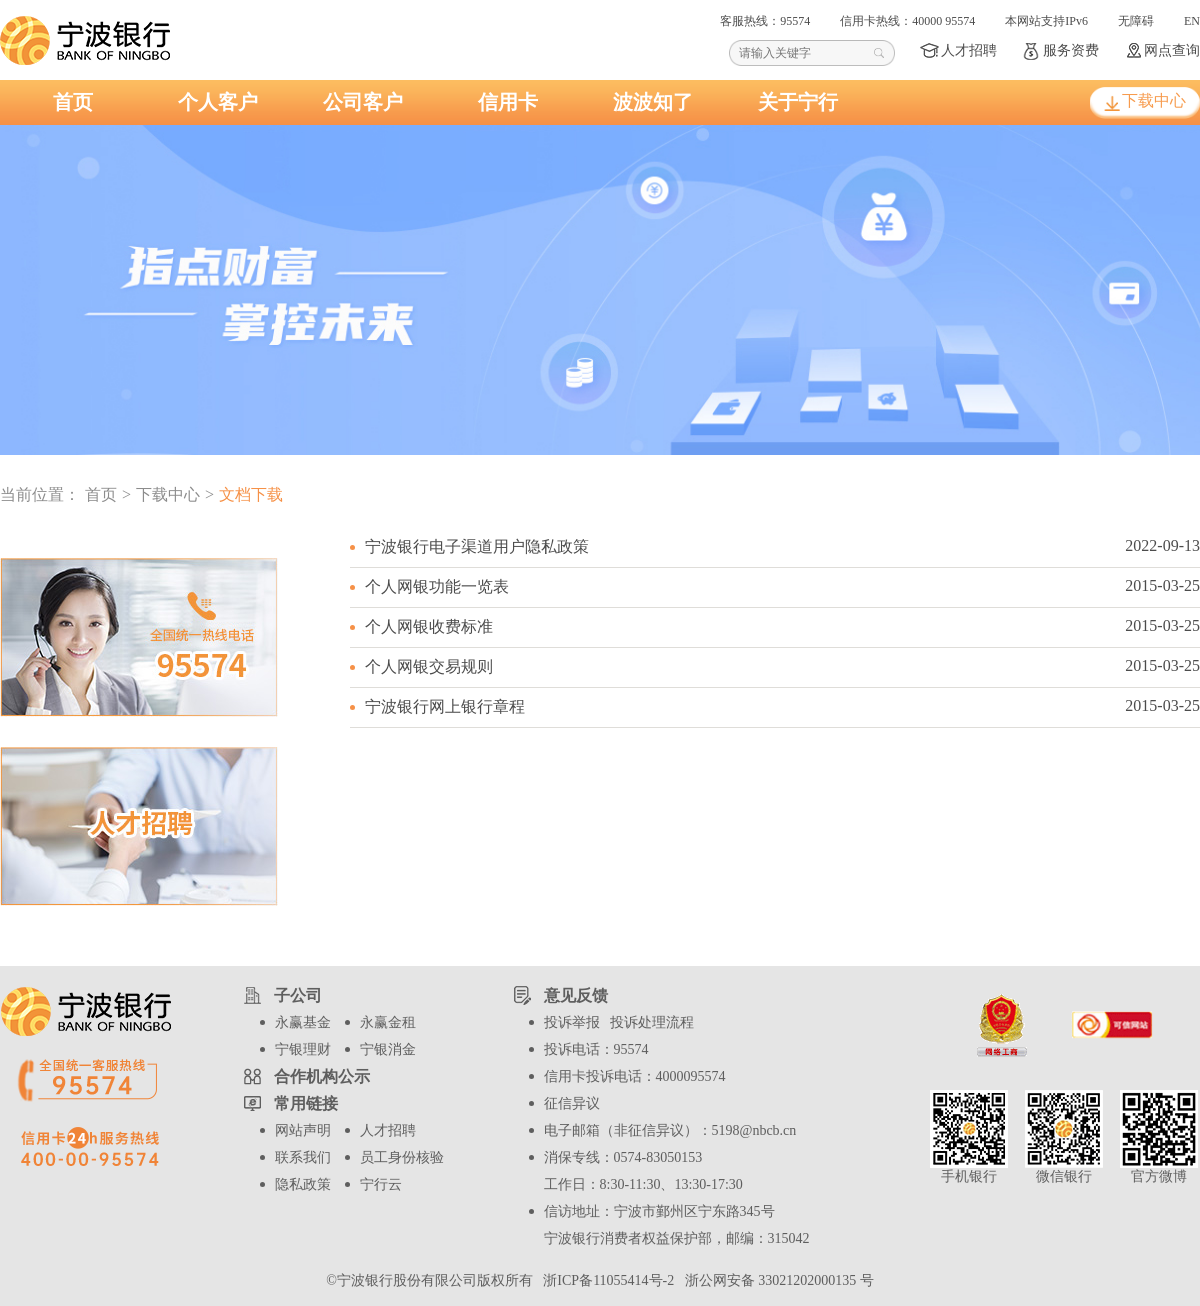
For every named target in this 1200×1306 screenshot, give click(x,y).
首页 (73, 102)
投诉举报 (572, 1022)
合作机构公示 (322, 1076)
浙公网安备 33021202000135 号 (776, 1280)
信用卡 (508, 102)
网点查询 (1172, 50)
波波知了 (653, 102)
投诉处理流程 (652, 1022)
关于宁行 (798, 102)
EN (1192, 21)
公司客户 (363, 102)
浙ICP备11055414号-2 (606, 1280)
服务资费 (1071, 50)
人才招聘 (969, 50)
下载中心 (1154, 100)
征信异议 (572, 1103)
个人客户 (218, 102)
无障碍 (1136, 21)
